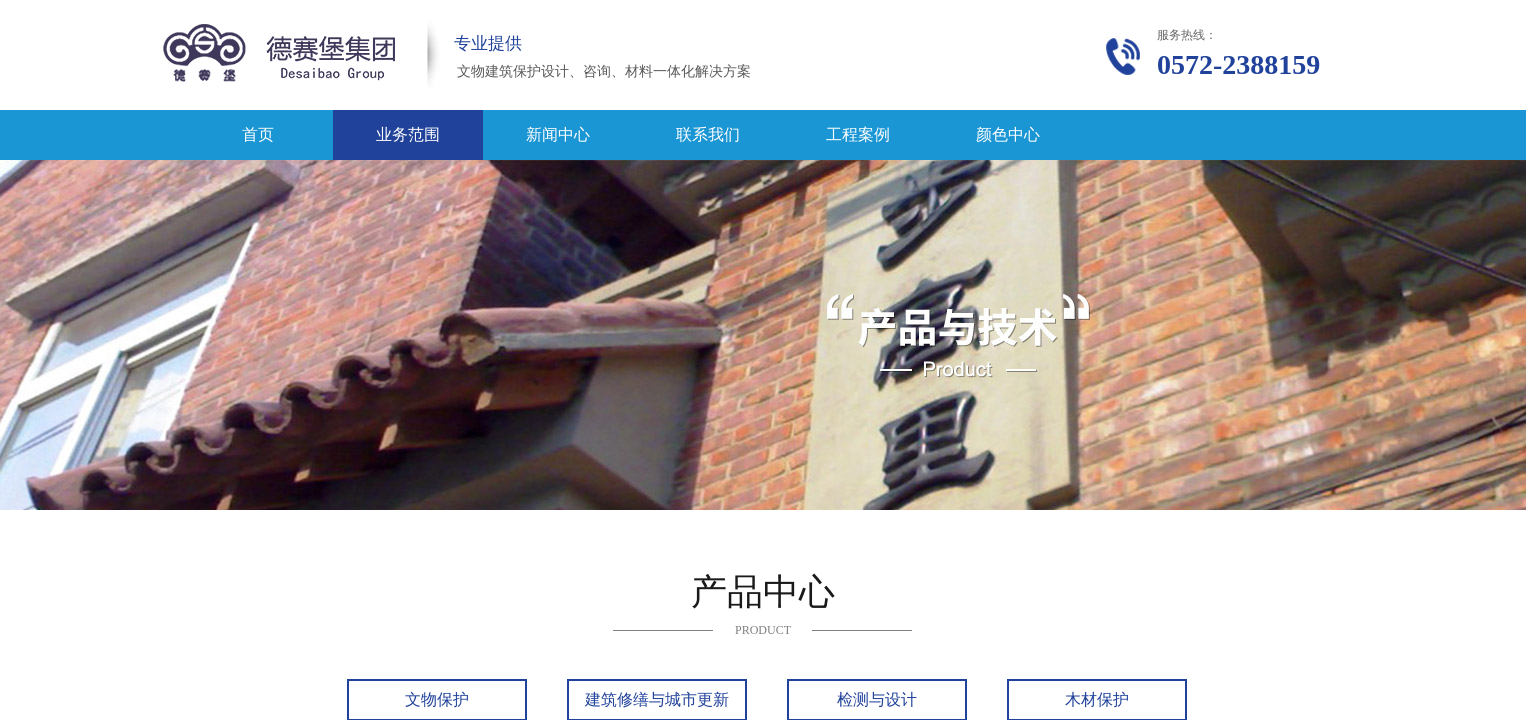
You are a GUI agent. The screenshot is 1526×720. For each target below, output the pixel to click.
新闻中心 (558, 134)
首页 (258, 134)
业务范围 (408, 134)
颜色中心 (1008, 134)
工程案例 (858, 134)
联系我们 (708, 134)
